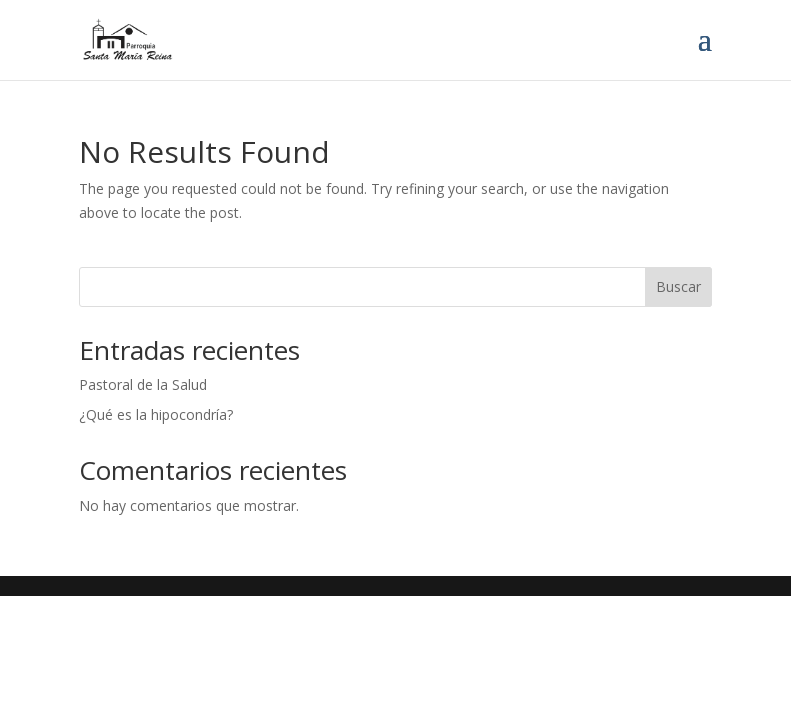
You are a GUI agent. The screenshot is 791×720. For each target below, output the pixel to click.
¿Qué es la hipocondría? (156, 414)
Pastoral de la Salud (143, 384)
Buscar (678, 286)
